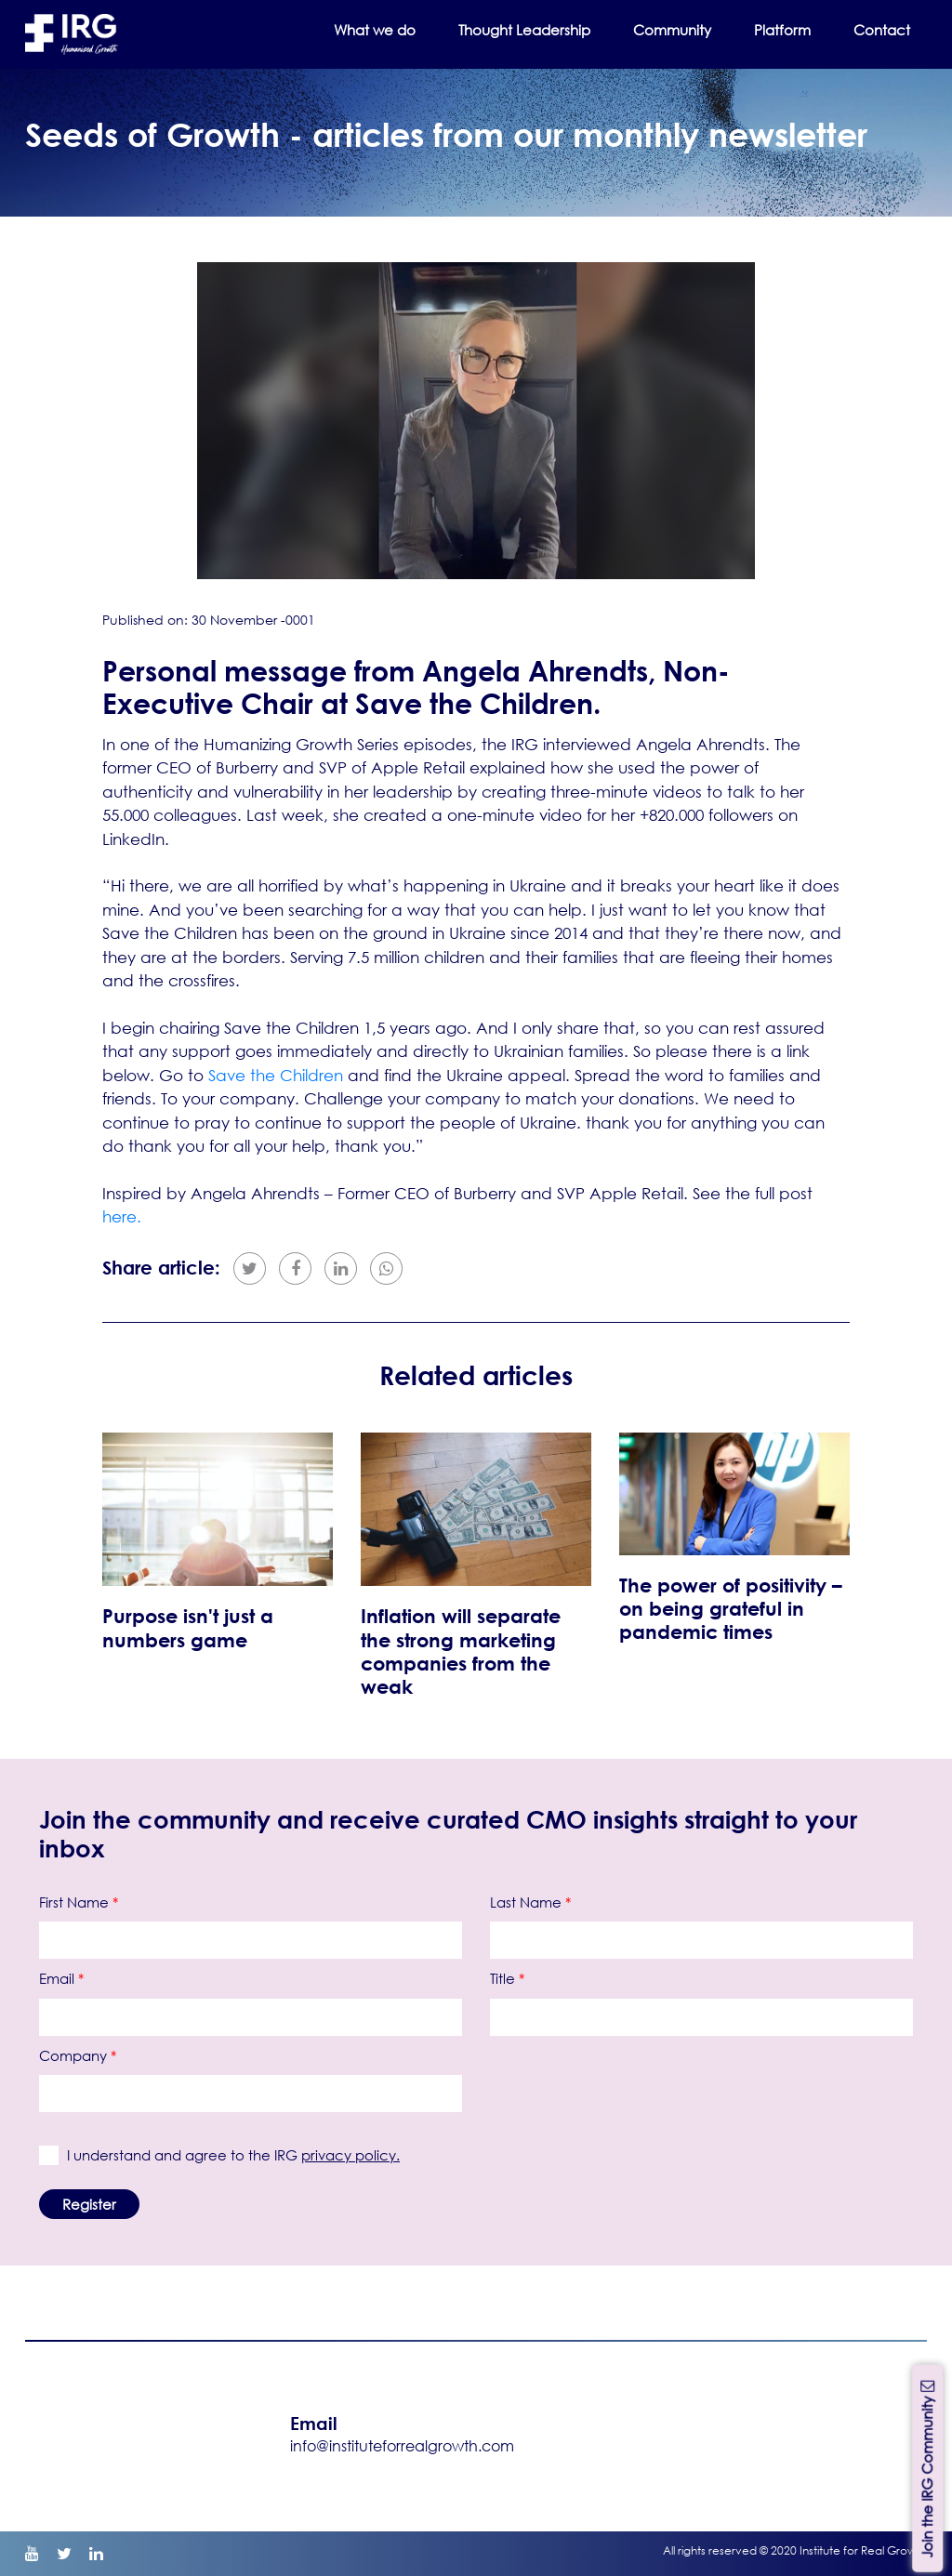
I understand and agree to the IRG (228, 2155)
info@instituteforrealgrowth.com (402, 2445)
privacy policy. (350, 2155)
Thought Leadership (524, 29)
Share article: (161, 1267)
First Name (78, 1902)
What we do (375, 29)
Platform (782, 29)
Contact (881, 29)
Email (61, 1978)
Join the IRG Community (927, 2467)
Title (507, 1978)
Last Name (530, 1902)
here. (121, 1216)
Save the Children (278, 1075)
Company (77, 2055)
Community (672, 29)
